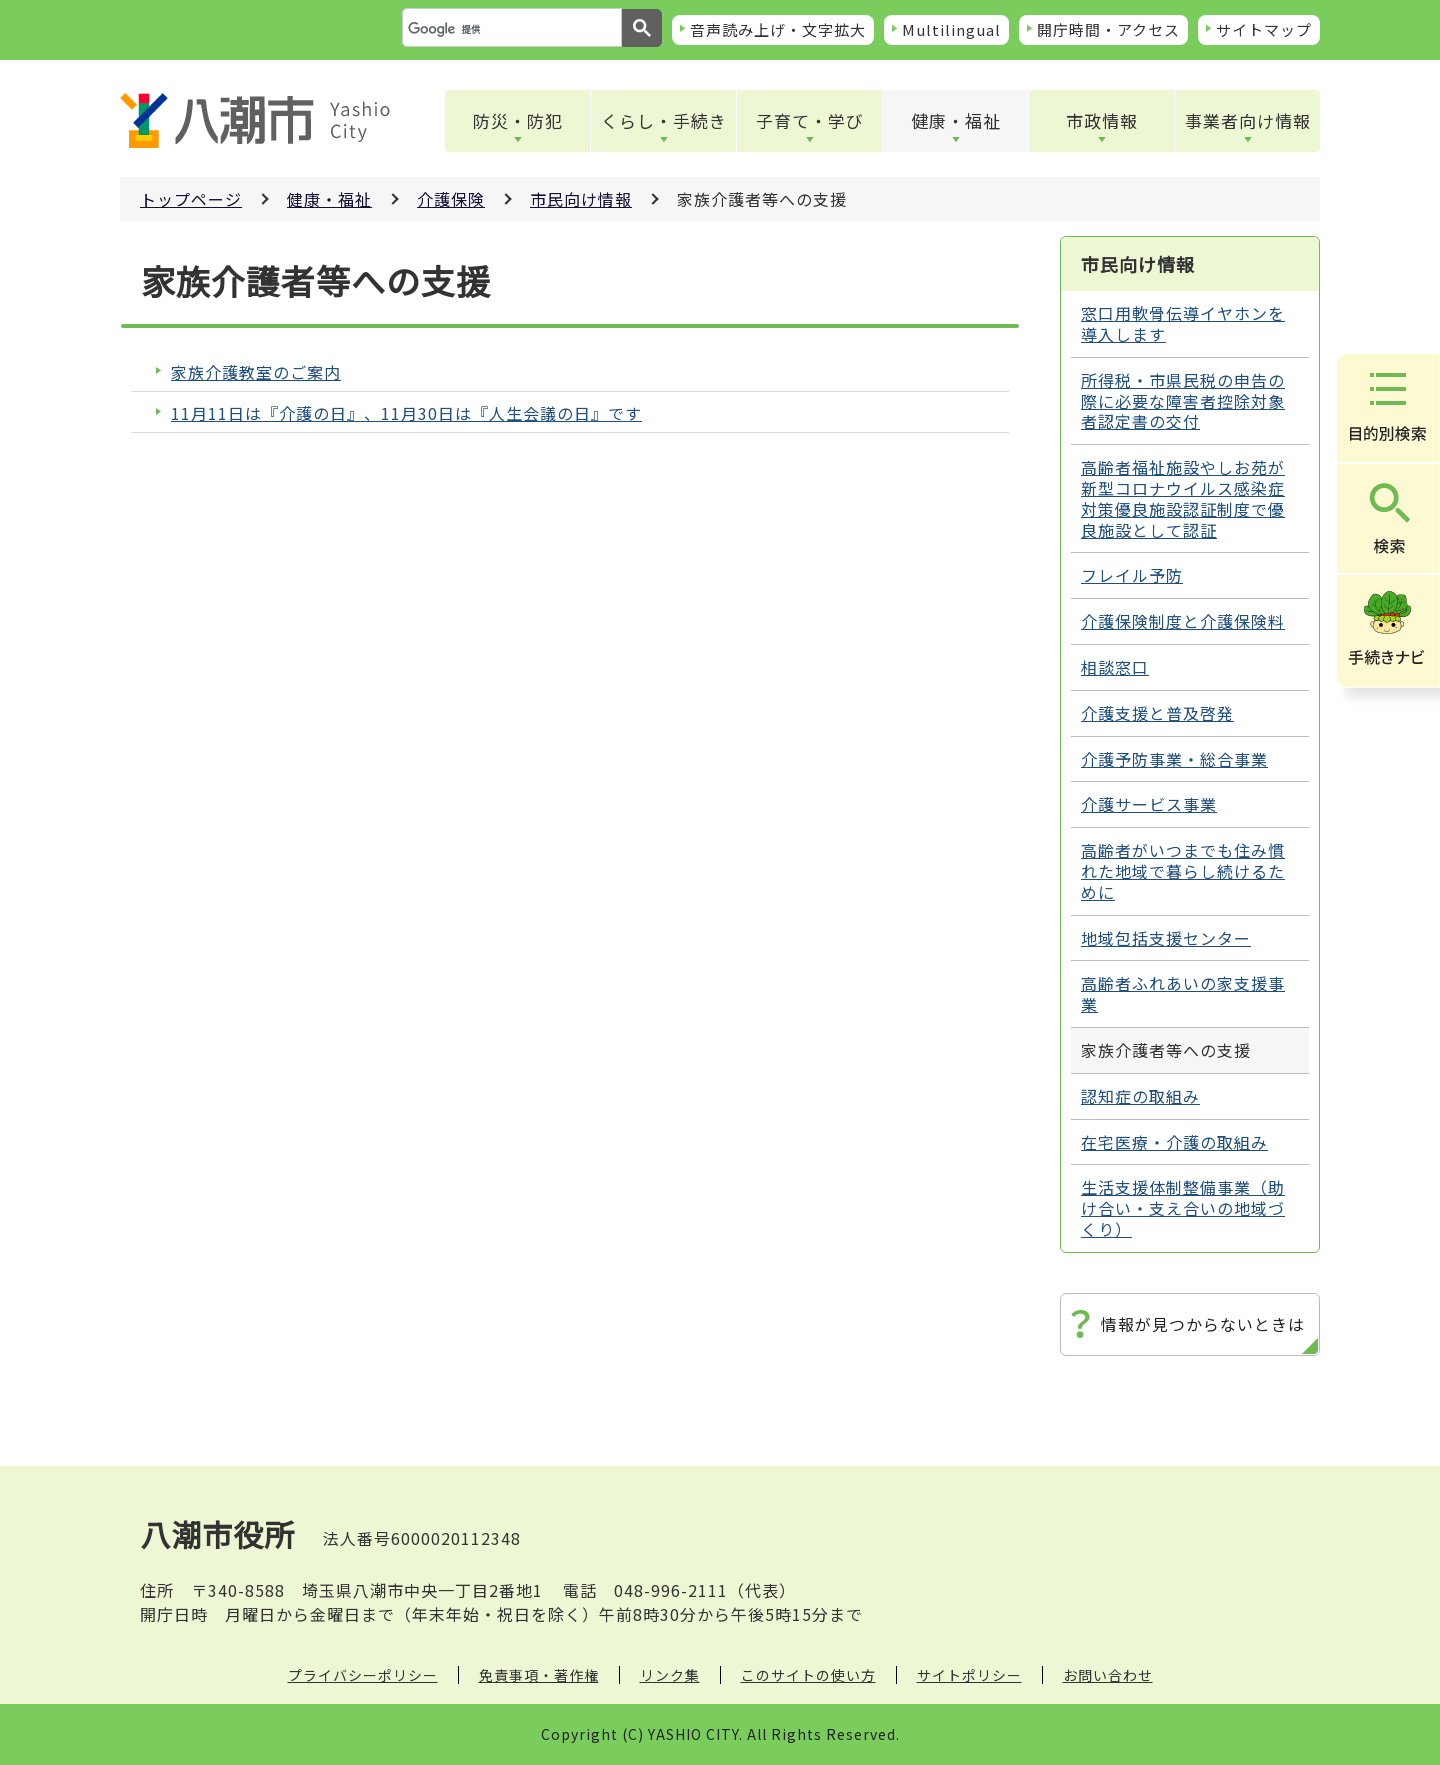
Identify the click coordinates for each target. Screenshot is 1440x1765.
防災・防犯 (518, 120)
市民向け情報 (581, 199)
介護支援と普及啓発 (1157, 713)
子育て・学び (810, 120)
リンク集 (670, 1675)
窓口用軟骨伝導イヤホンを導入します (1183, 323)
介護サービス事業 (1149, 804)
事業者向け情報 (1248, 120)
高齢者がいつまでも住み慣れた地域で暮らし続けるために (1183, 871)
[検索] (510, 29)
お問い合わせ (1108, 1675)
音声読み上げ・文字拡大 (778, 29)
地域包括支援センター (1166, 938)
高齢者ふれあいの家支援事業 (1183, 993)
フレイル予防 (1132, 575)
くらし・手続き (664, 120)
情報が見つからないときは (1203, 1324)
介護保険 (451, 199)
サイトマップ (1264, 29)
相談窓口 (1115, 667)
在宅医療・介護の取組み (1174, 1142)
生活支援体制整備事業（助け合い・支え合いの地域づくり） (1183, 1208)
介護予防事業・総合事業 (1174, 759)
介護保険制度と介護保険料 (1183, 621)
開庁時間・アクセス (1108, 29)
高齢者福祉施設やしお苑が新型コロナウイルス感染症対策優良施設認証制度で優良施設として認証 (1183, 498)
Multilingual (951, 29)
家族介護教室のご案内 (256, 372)
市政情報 (1102, 120)
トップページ (191, 199)
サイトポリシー (969, 1675)
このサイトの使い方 (808, 1675)
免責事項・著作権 (539, 1675)
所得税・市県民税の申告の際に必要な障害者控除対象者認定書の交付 (1183, 401)
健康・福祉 (956, 120)
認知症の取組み (1140, 1096)
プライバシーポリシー (363, 1675)
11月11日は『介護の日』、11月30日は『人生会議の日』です (406, 413)
